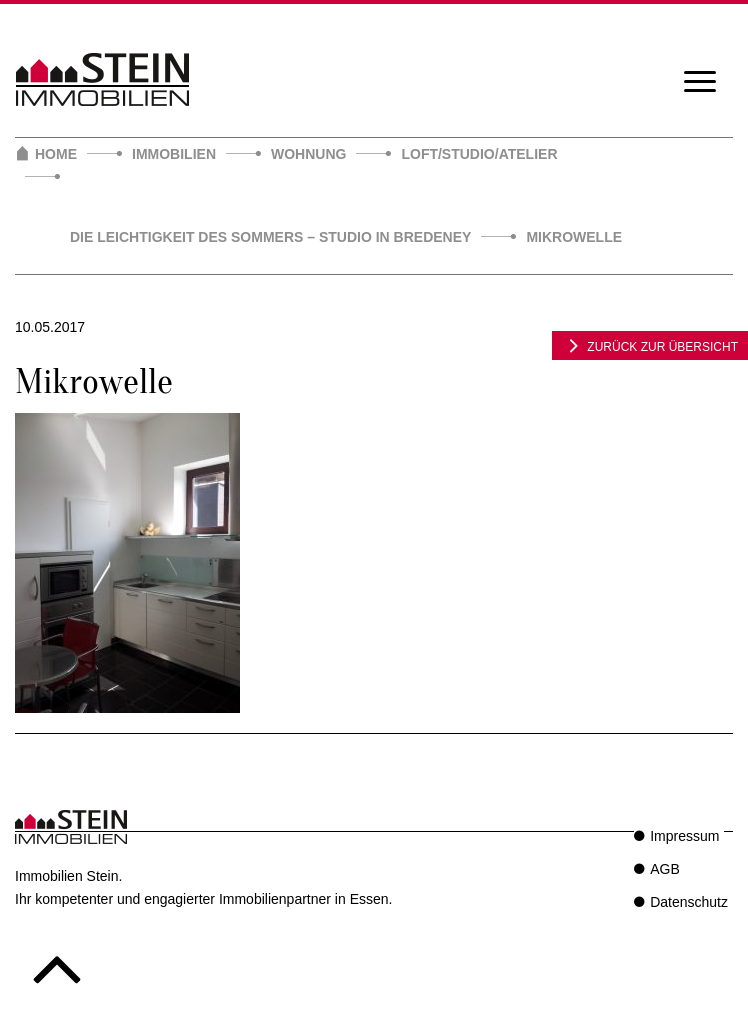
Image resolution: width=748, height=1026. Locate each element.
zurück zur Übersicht (650, 345)
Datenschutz (689, 902)
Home (56, 154)
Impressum (684, 836)
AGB (665, 869)
